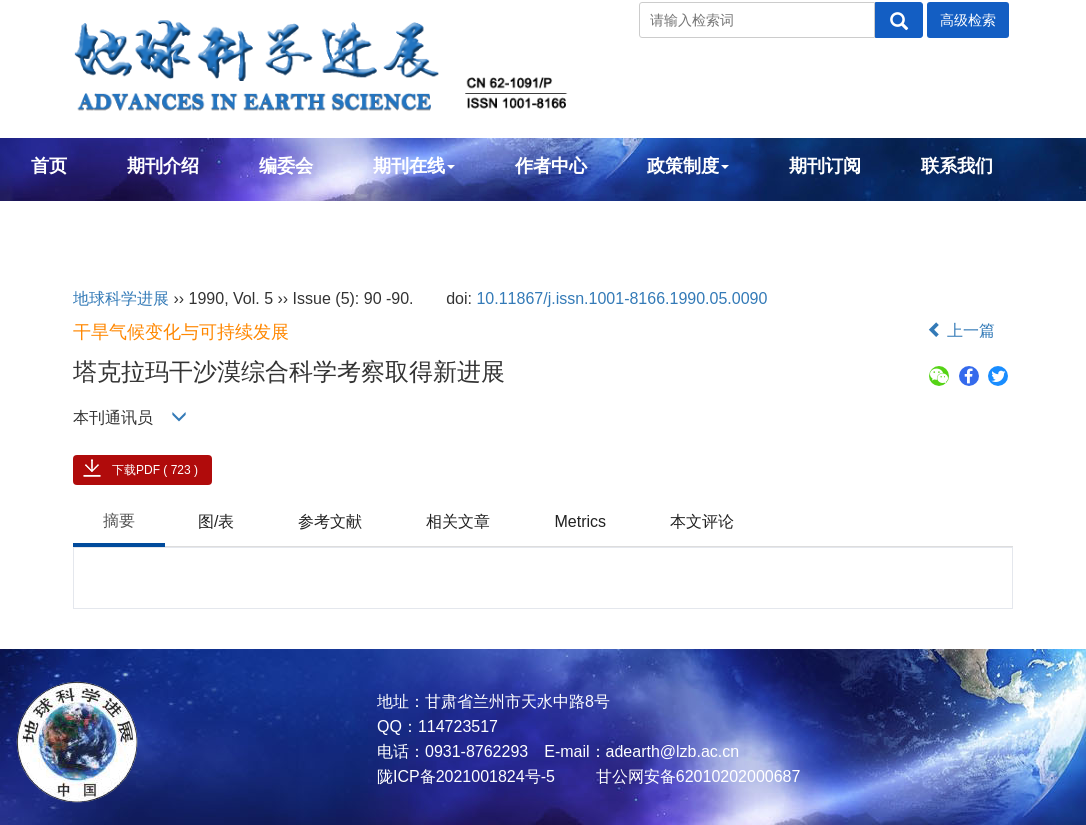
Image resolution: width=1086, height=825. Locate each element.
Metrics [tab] (580, 521)
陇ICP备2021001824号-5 (466, 776)
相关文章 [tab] (458, 521)
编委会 (286, 166)
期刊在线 (414, 166)
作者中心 (551, 166)
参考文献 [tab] (330, 521)
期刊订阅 (825, 166)
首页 (49, 166)
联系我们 (957, 166)
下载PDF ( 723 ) (155, 470)
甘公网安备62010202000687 (695, 776)
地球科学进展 (121, 298)
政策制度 (688, 166)
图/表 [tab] (216, 521)
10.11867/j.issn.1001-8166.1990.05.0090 (621, 298)
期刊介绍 (163, 166)
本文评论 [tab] (702, 521)
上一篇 (961, 330)
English (63, 220)
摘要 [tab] (119, 520)
